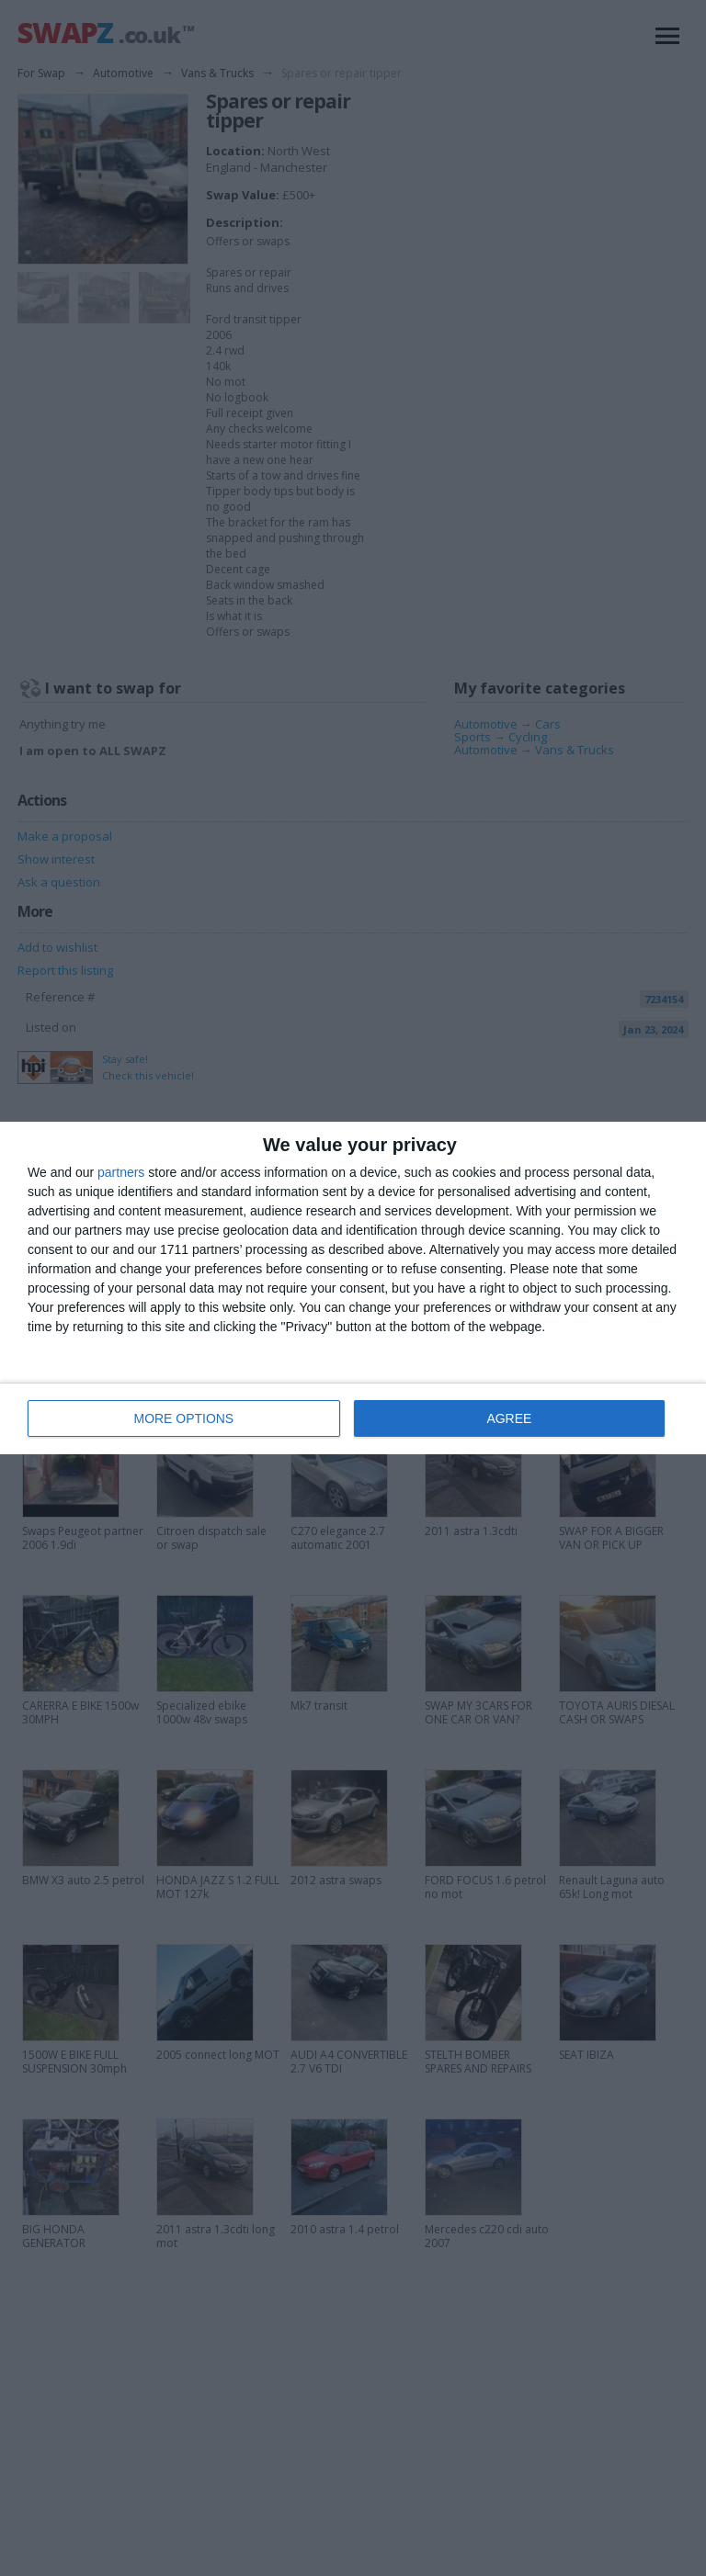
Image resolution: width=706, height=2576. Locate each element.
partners (120, 1173)
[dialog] (353, 1288)
